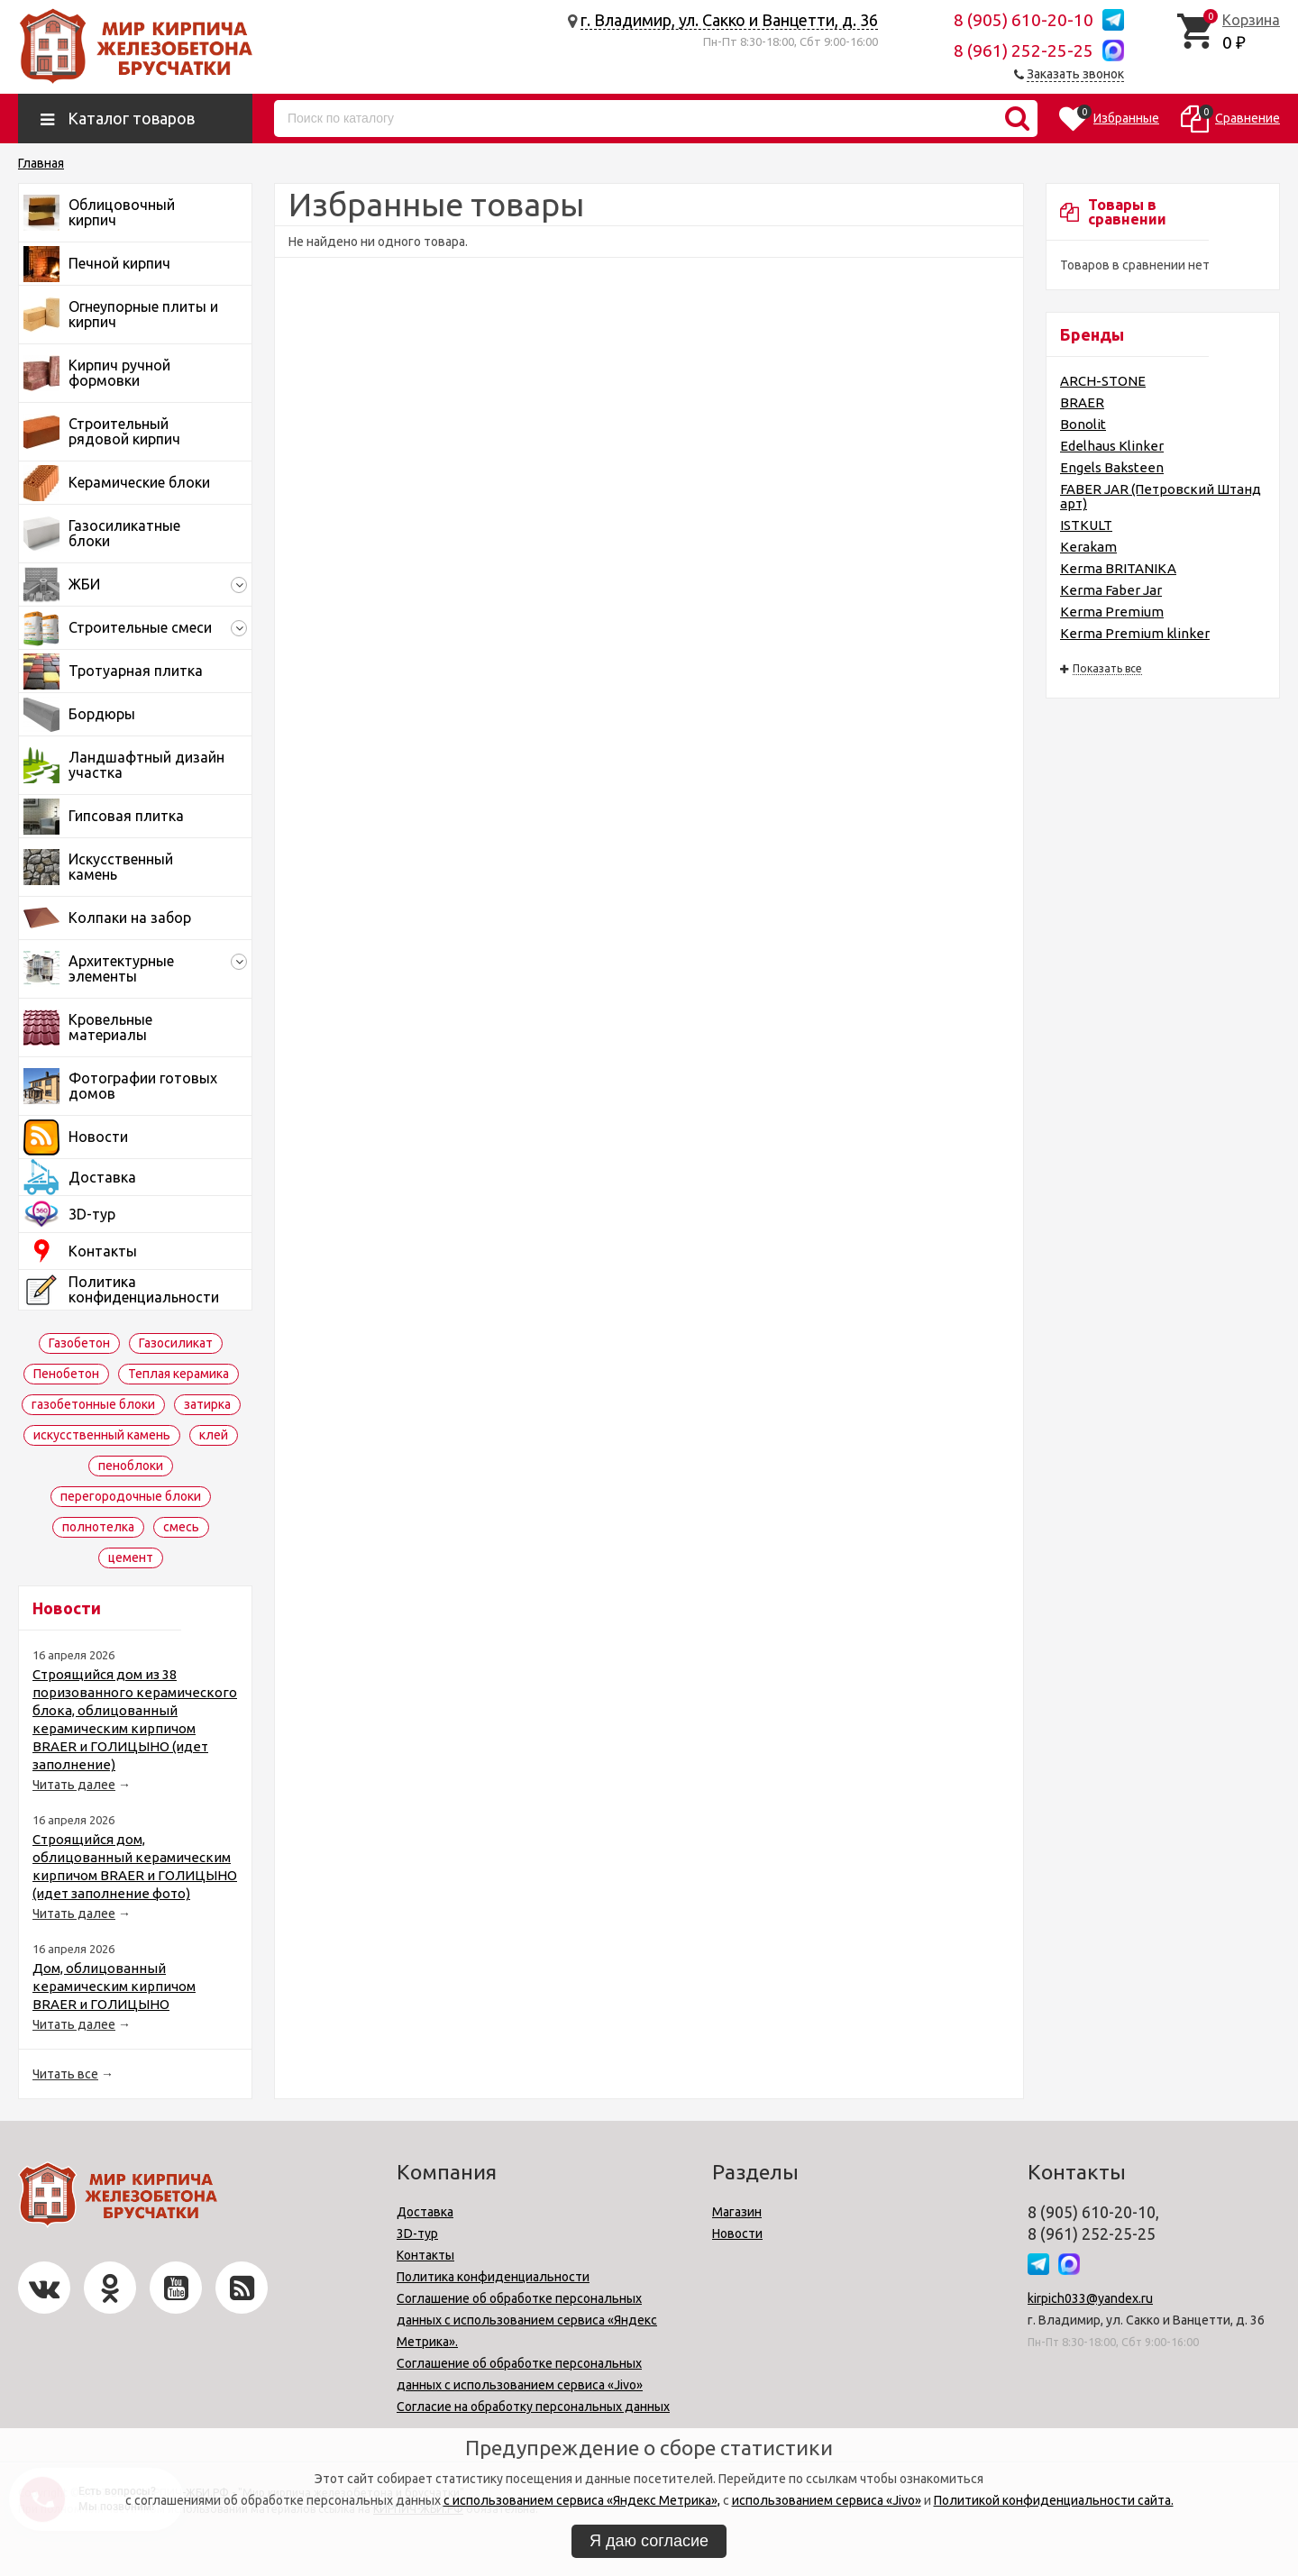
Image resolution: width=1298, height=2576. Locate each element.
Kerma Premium (1112, 611)
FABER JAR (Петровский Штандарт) (1160, 496)
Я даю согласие (649, 2541)
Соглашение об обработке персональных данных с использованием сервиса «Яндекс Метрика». (527, 2320)
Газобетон (79, 1343)
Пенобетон (66, 1373)
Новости (737, 2233)
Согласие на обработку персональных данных (533, 2406)
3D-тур (417, 2233)
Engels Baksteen (1112, 467)
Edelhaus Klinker (1112, 445)
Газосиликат (176, 1343)
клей (213, 1435)
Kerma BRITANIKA (1118, 568)
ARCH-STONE (1103, 380)
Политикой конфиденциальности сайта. (1054, 2500)
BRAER (1082, 402)
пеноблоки (130, 1465)
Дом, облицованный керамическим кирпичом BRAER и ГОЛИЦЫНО (114, 1986)
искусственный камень (101, 1435)
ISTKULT (1086, 525)
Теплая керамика (178, 1373)
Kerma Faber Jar (1111, 590)
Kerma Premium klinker (1135, 633)
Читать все (65, 2074)
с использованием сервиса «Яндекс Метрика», (581, 2500)
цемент (130, 1557)
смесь (181, 1527)
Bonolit (1083, 424)
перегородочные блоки (130, 1496)
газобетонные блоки (93, 1404)
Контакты (425, 2255)
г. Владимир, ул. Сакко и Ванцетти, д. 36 (729, 20)
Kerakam (1088, 546)
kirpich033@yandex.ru (1090, 2298)
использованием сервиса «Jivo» (826, 2500)
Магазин (737, 2212)
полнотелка (98, 1527)
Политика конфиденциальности (493, 2277)
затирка (207, 1404)
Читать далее (73, 1784)
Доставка (425, 2212)
